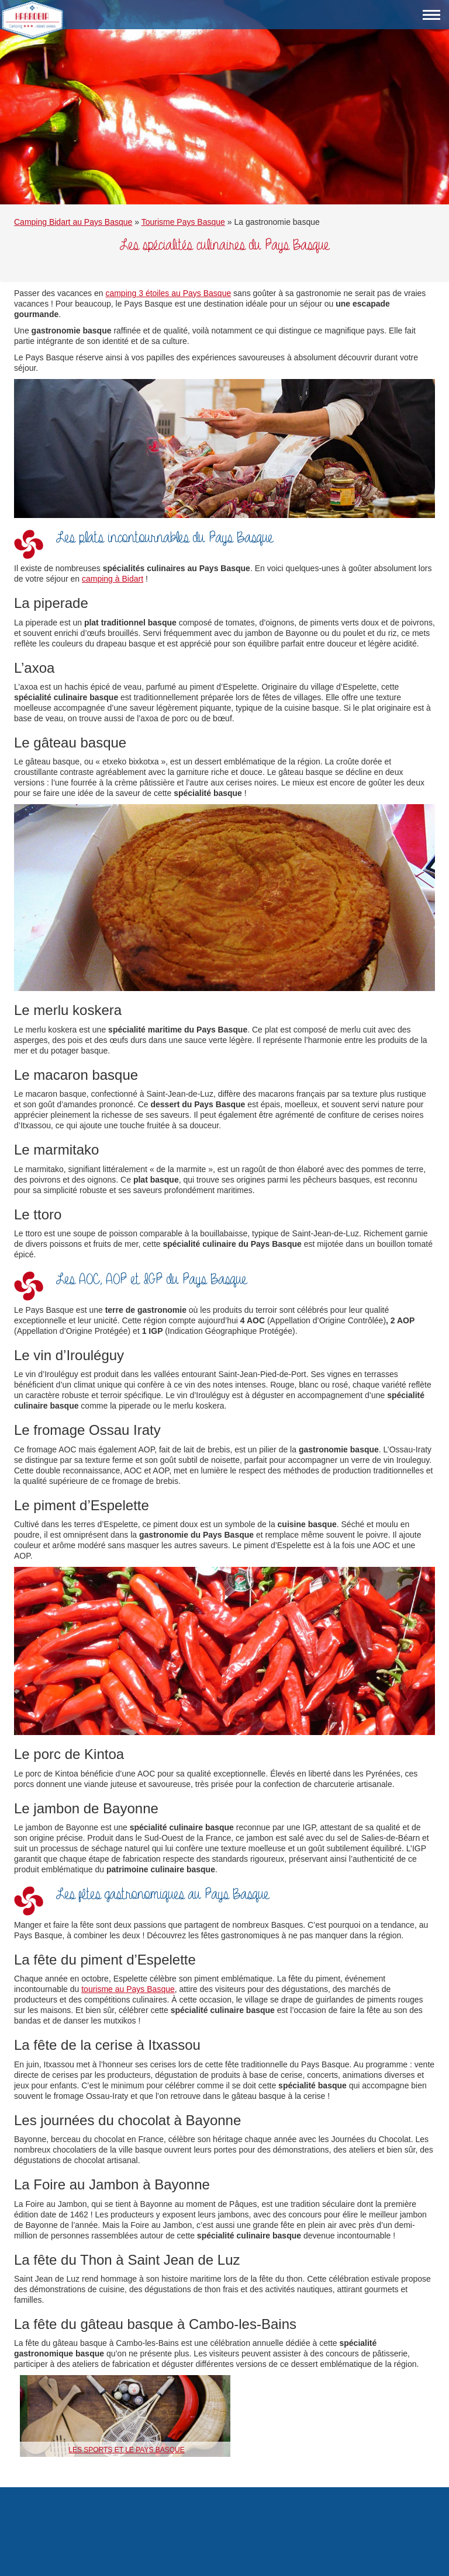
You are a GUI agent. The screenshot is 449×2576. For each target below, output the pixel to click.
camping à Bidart (112, 578)
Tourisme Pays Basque (183, 222)
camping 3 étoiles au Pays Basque (168, 293)
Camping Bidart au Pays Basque (73, 222)
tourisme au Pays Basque (128, 1989)
